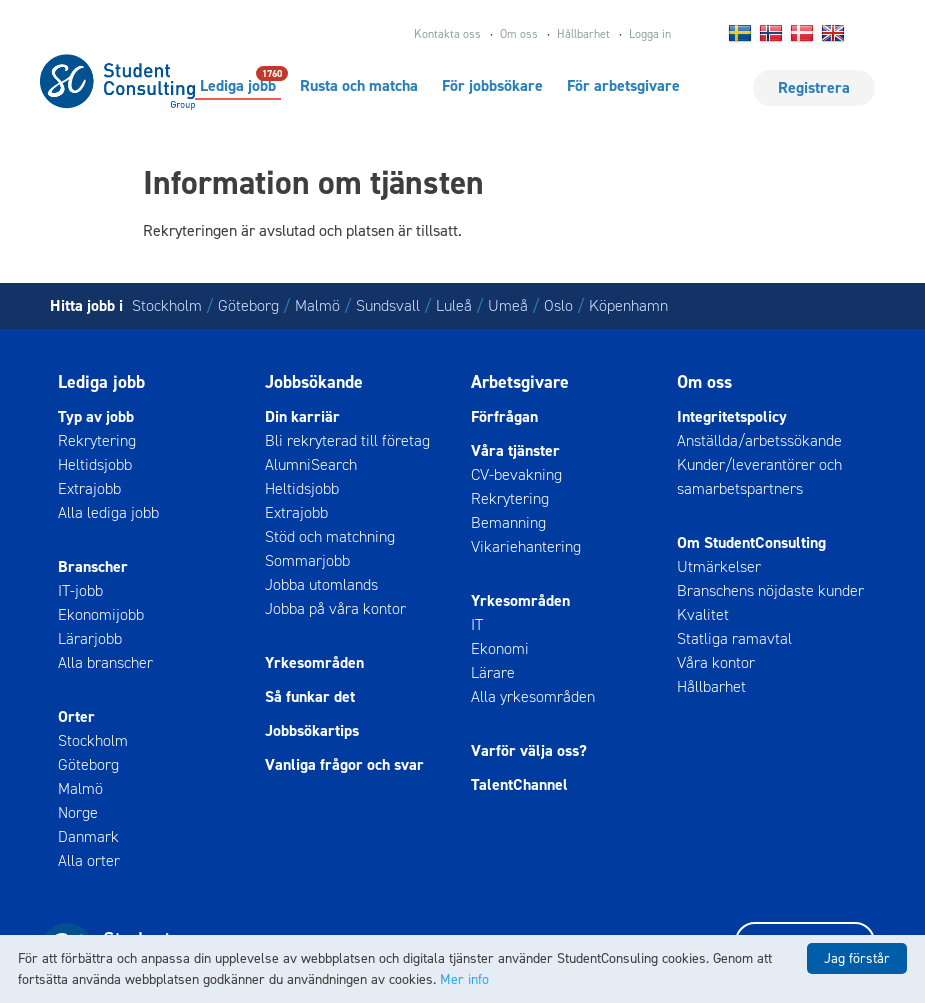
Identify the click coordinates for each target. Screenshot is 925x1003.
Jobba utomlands (321, 584)
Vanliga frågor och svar (344, 764)
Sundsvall (388, 305)
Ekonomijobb (101, 614)
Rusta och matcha (359, 85)
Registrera (814, 87)
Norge (78, 812)
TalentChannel (519, 784)
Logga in (650, 34)
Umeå (508, 305)
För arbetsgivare (623, 85)
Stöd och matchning (330, 536)
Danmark (88, 836)
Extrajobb (89, 488)
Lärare (493, 672)
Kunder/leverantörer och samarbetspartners (759, 476)
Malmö (317, 305)
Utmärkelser (719, 566)
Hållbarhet (583, 34)
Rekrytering (97, 440)
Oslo (558, 305)
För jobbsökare (492, 85)
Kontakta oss (447, 34)
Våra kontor (716, 662)
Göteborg (248, 305)
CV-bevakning (516, 474)
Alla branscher (105, 662)
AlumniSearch (311, 464)
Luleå (454, 305)
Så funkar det (310, 696)
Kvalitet (703, 614)
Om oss (519, 34)
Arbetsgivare (520, 382)
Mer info (464, 979)
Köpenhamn (628, 305)
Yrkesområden (314, 662)
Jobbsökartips (312, 730)
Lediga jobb (238, 85)
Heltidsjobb (95, 464)
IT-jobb (80, 590)
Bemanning (508, 522)
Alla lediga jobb (108, 512)
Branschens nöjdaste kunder (770, 590)
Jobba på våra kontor (335, 608)
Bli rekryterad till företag (347, 440)
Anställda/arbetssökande (759, 440)
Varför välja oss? (529, 750)
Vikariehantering (526, 546)
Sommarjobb (307, 560)
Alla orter (89, 860)
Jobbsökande (314, 382)
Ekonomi (500, 648)
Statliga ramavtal (734, 638)
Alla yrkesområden (533, 696)
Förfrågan (504, 416)
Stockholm (167, 305)
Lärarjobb (90, 638)
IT (477, 624)
